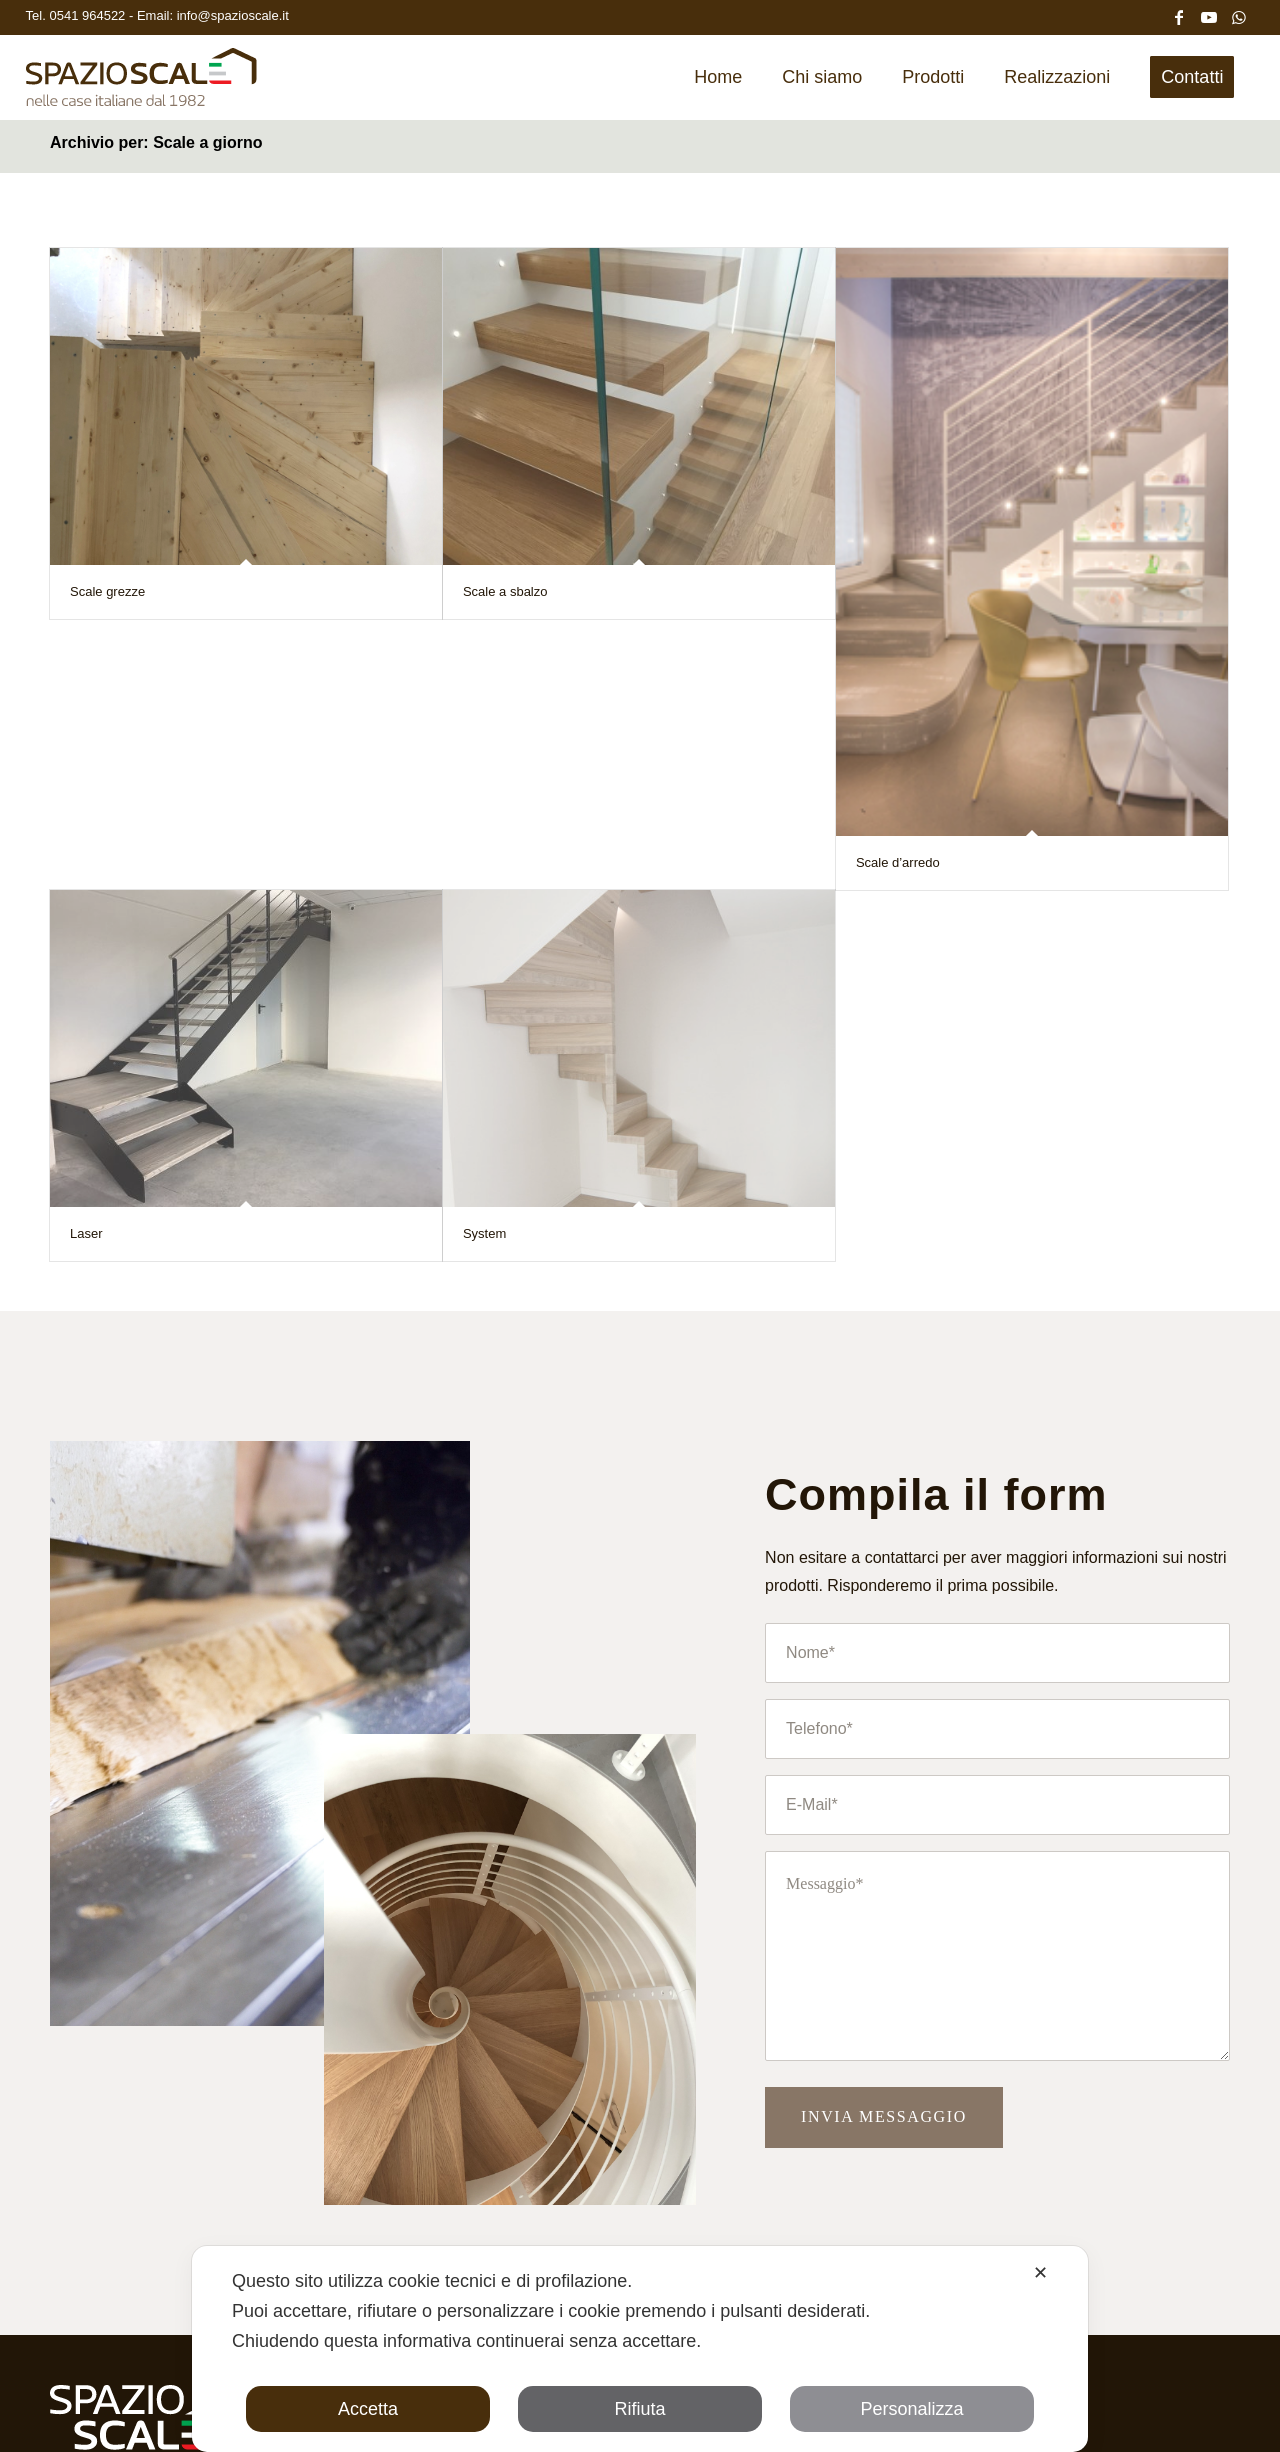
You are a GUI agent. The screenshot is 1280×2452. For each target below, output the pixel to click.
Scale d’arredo (898, 862)
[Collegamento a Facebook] (1179, 15)
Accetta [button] (368, 2409)
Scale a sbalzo (505, 591)
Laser (86, 1233)
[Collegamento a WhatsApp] (1239, 15)
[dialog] (640, 2349)
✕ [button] (1040, 2273)
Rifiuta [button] (639, 2409)
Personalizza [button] (911, 2409)
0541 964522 (89, 15)
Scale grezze (107, 591)
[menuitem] (718, 77)
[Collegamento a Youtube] (1209, 15)
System (484, 1233)
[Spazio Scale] (141, 84)
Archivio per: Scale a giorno (156, 142)
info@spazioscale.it (233, 15)
